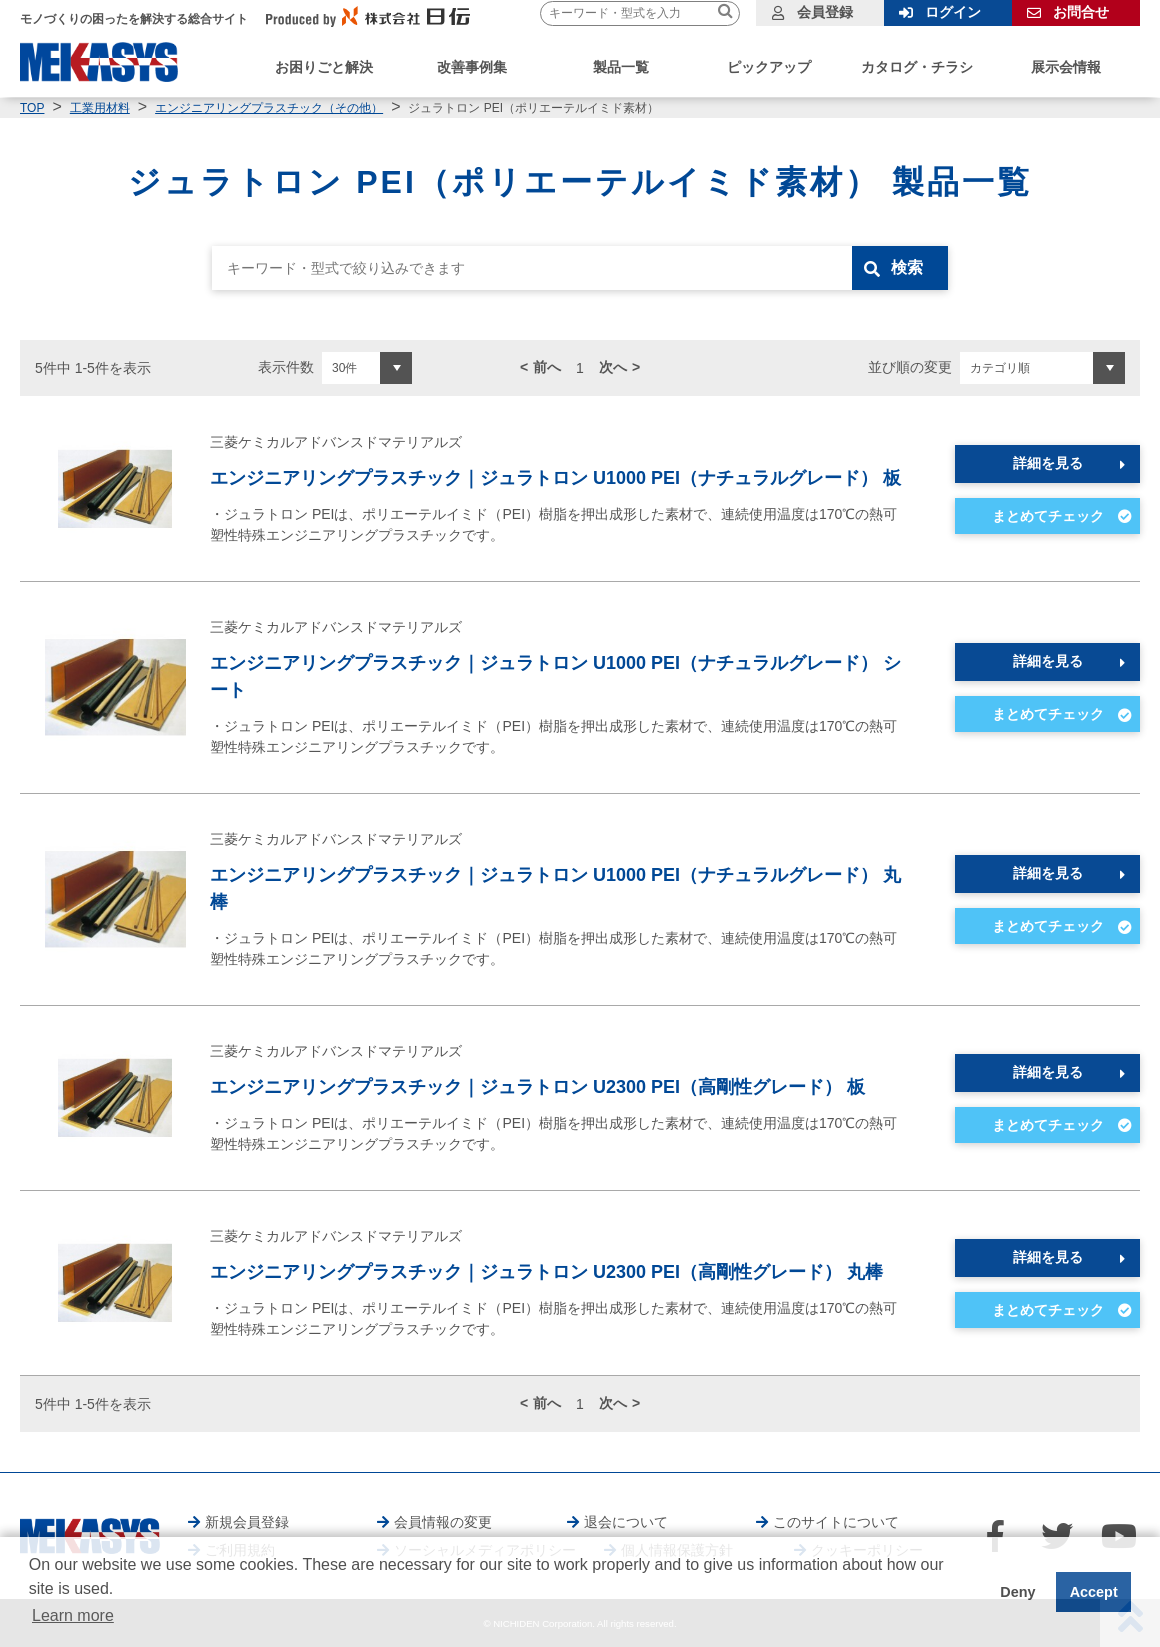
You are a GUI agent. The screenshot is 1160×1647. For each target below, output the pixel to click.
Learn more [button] (73, 1615)
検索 (907, 267)
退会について (626, 1522)
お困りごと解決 (324, 67)
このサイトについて (836, 1522)
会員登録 (825, 12)
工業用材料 (100, 108)
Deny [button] (1017, 1592)
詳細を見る (1048, 463)
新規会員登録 (247, 1522)
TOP (32, 108)
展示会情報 (1066, 67)
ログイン (953, 12)
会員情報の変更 (443, 1522)
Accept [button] (1094, 1592)
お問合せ (1081, 12)
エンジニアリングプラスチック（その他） (269, 108)
